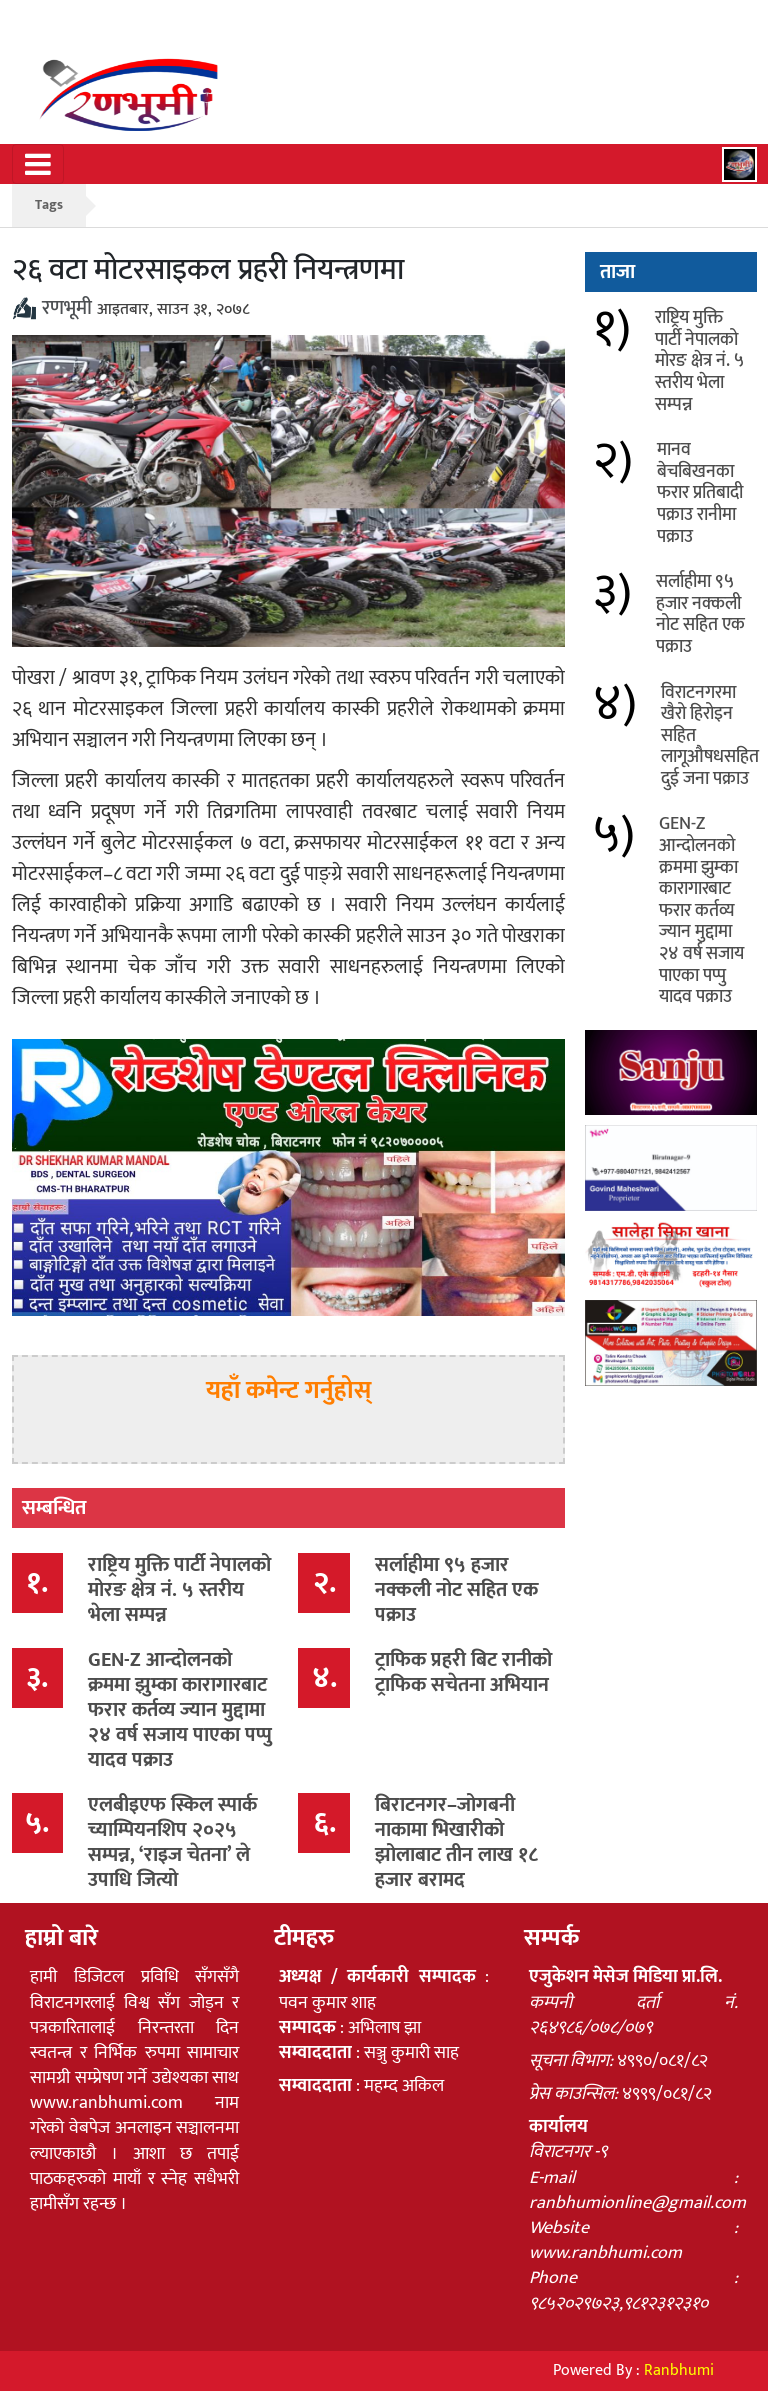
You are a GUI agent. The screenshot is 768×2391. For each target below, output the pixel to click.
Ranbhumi (679, 2370)
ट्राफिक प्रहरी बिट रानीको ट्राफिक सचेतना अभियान (463, 1672)
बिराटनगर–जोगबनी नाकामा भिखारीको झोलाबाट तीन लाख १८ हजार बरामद (456, 1842)
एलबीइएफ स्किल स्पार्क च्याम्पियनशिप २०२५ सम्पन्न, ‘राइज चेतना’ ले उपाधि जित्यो (172, 1842)
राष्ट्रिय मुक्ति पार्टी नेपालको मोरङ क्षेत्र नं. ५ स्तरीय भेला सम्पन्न (179, 1590)
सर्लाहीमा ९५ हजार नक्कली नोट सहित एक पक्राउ (456, 1590)
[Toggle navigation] (38, 164)
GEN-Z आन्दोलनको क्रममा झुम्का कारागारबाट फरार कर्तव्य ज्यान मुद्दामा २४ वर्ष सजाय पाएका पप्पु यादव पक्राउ (180, 1710)
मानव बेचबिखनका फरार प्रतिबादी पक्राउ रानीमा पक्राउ (700, 493)
